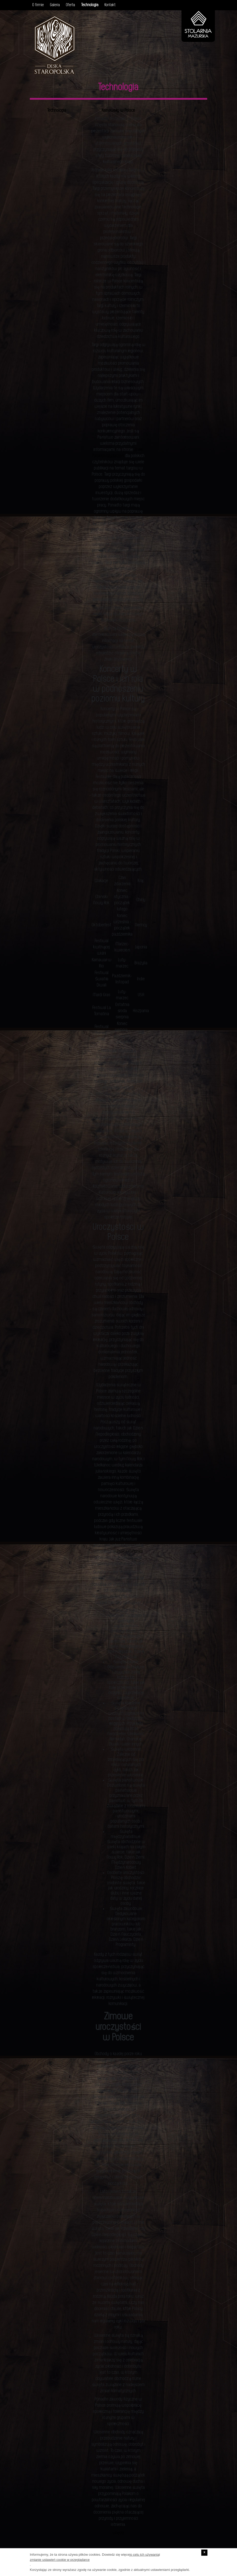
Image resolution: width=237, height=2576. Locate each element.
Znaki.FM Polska (130, 1551)
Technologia (89, 5)
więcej (118, 2533)
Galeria (55, 5)
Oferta (70, 5)
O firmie (38, 5)
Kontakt (110, 5)
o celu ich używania (144, 2554)
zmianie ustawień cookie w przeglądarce (60, 2560)
